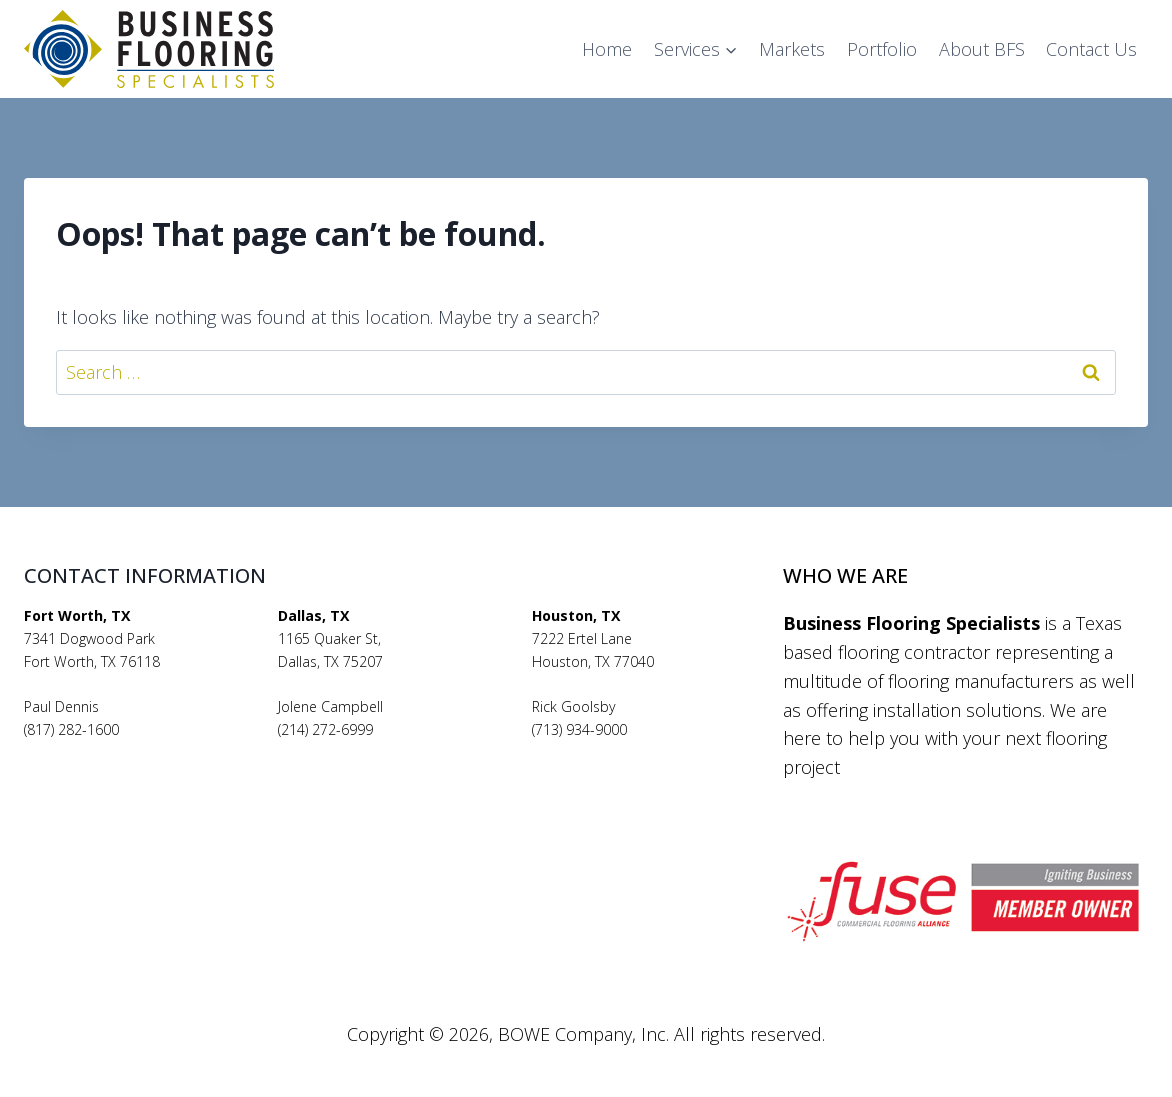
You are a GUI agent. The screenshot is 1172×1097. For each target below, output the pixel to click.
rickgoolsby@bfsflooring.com (625, 752)
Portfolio (882, 49)
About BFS (982, 49)
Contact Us (1091, 49)
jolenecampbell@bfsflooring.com (384, 752)
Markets (792, 49)
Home (607, 49)
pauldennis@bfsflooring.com (116, 752)
